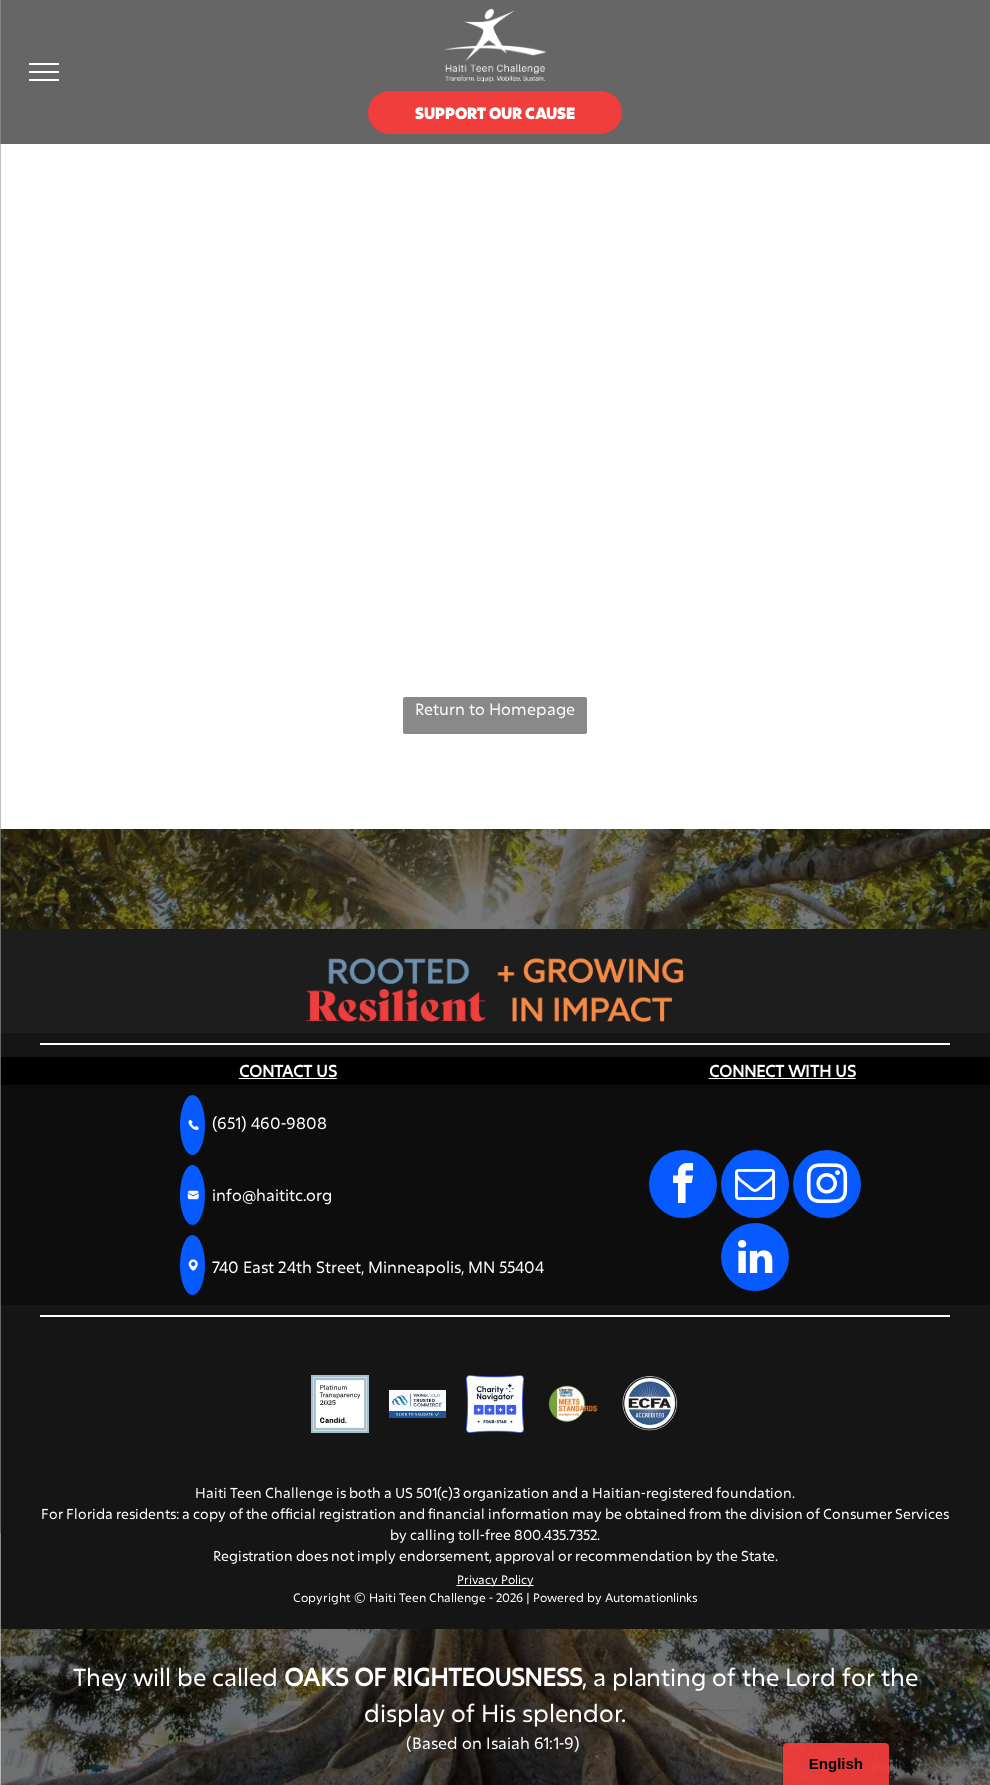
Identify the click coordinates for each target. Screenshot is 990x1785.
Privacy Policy (495, 1579)
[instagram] (827, 1186)
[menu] (44, 72)
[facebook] (683, 1186)
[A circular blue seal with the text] (650, 1404)
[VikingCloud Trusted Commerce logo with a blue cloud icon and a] (418, 1404)
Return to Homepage (495, 708)
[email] (755, 1186)
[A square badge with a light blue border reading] (340, 1404)
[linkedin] (755, 1259)
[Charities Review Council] (573, 1404)
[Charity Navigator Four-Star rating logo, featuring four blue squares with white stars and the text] (495, 1404)
